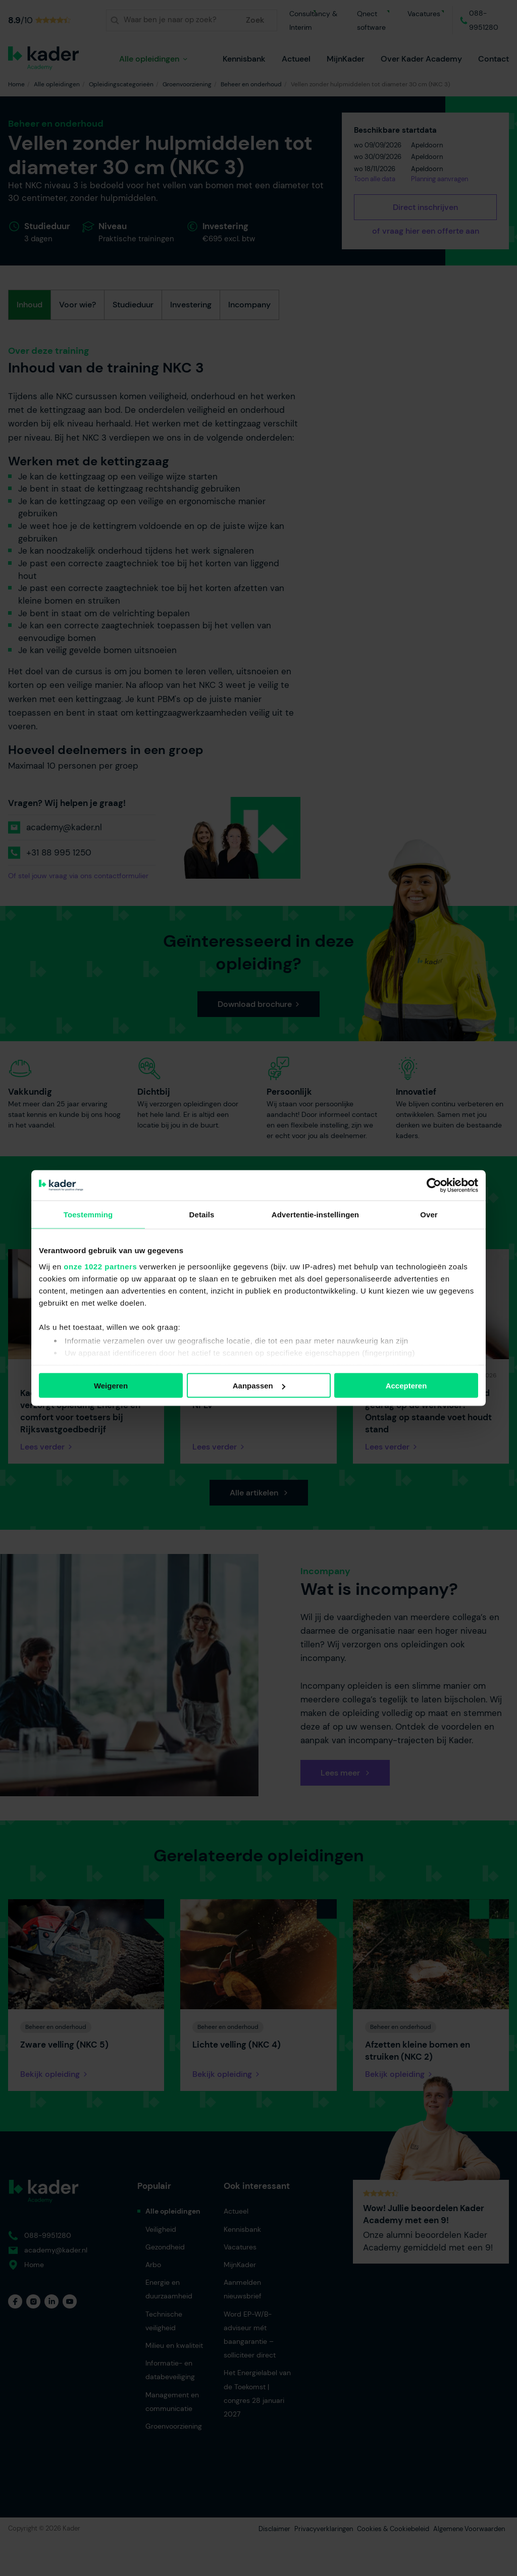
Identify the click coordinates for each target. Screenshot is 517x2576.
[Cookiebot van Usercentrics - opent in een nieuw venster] (434, 1185)
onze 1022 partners (100, 1266)
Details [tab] (202, 1214)
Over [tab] (429, 1214)
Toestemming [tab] (88, 1214)
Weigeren (111, 1385)
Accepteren (406, 1385)
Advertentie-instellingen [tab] (315, 1214)
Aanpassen (259, 1385)
